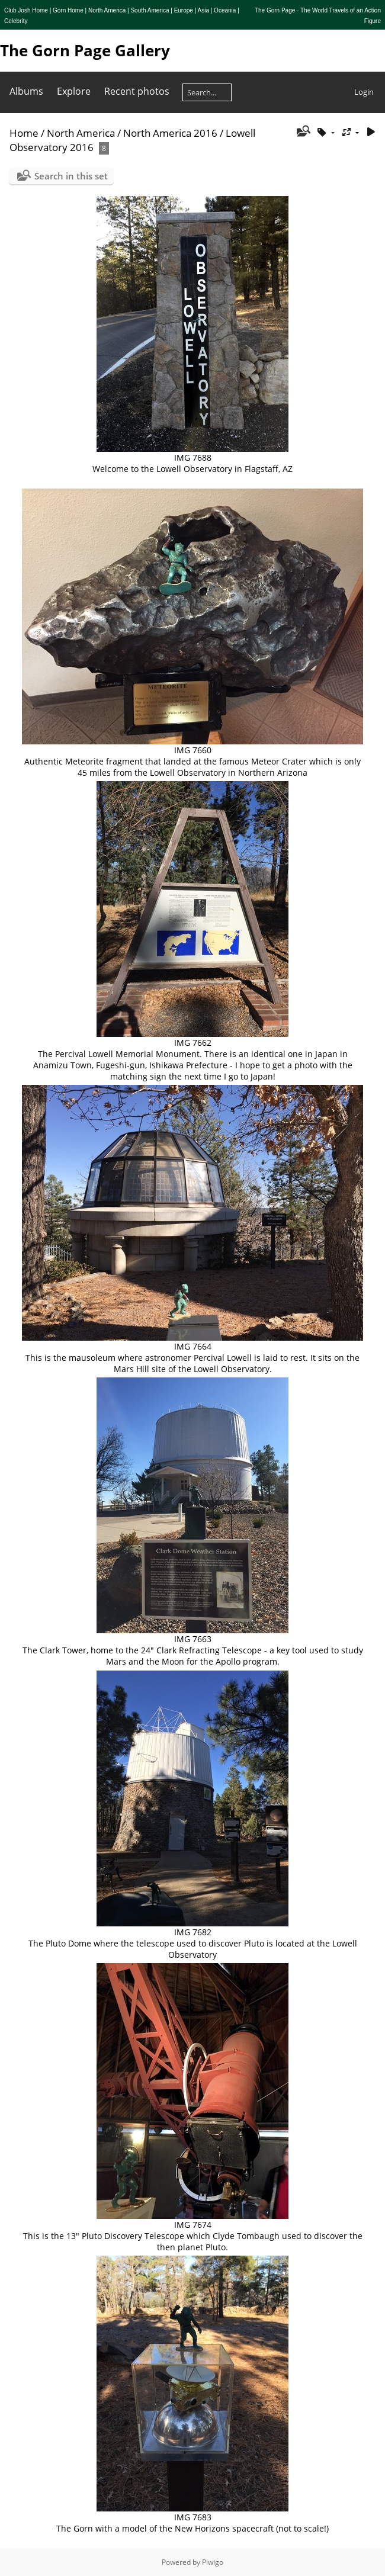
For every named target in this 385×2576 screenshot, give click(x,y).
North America (81, 133)
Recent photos (136, 91)
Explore (74, 91)
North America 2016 (170, 133)
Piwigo (212, 2562)
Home (23, 133)
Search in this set (71, 176)
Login (364, 91)
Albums (26, 91)
